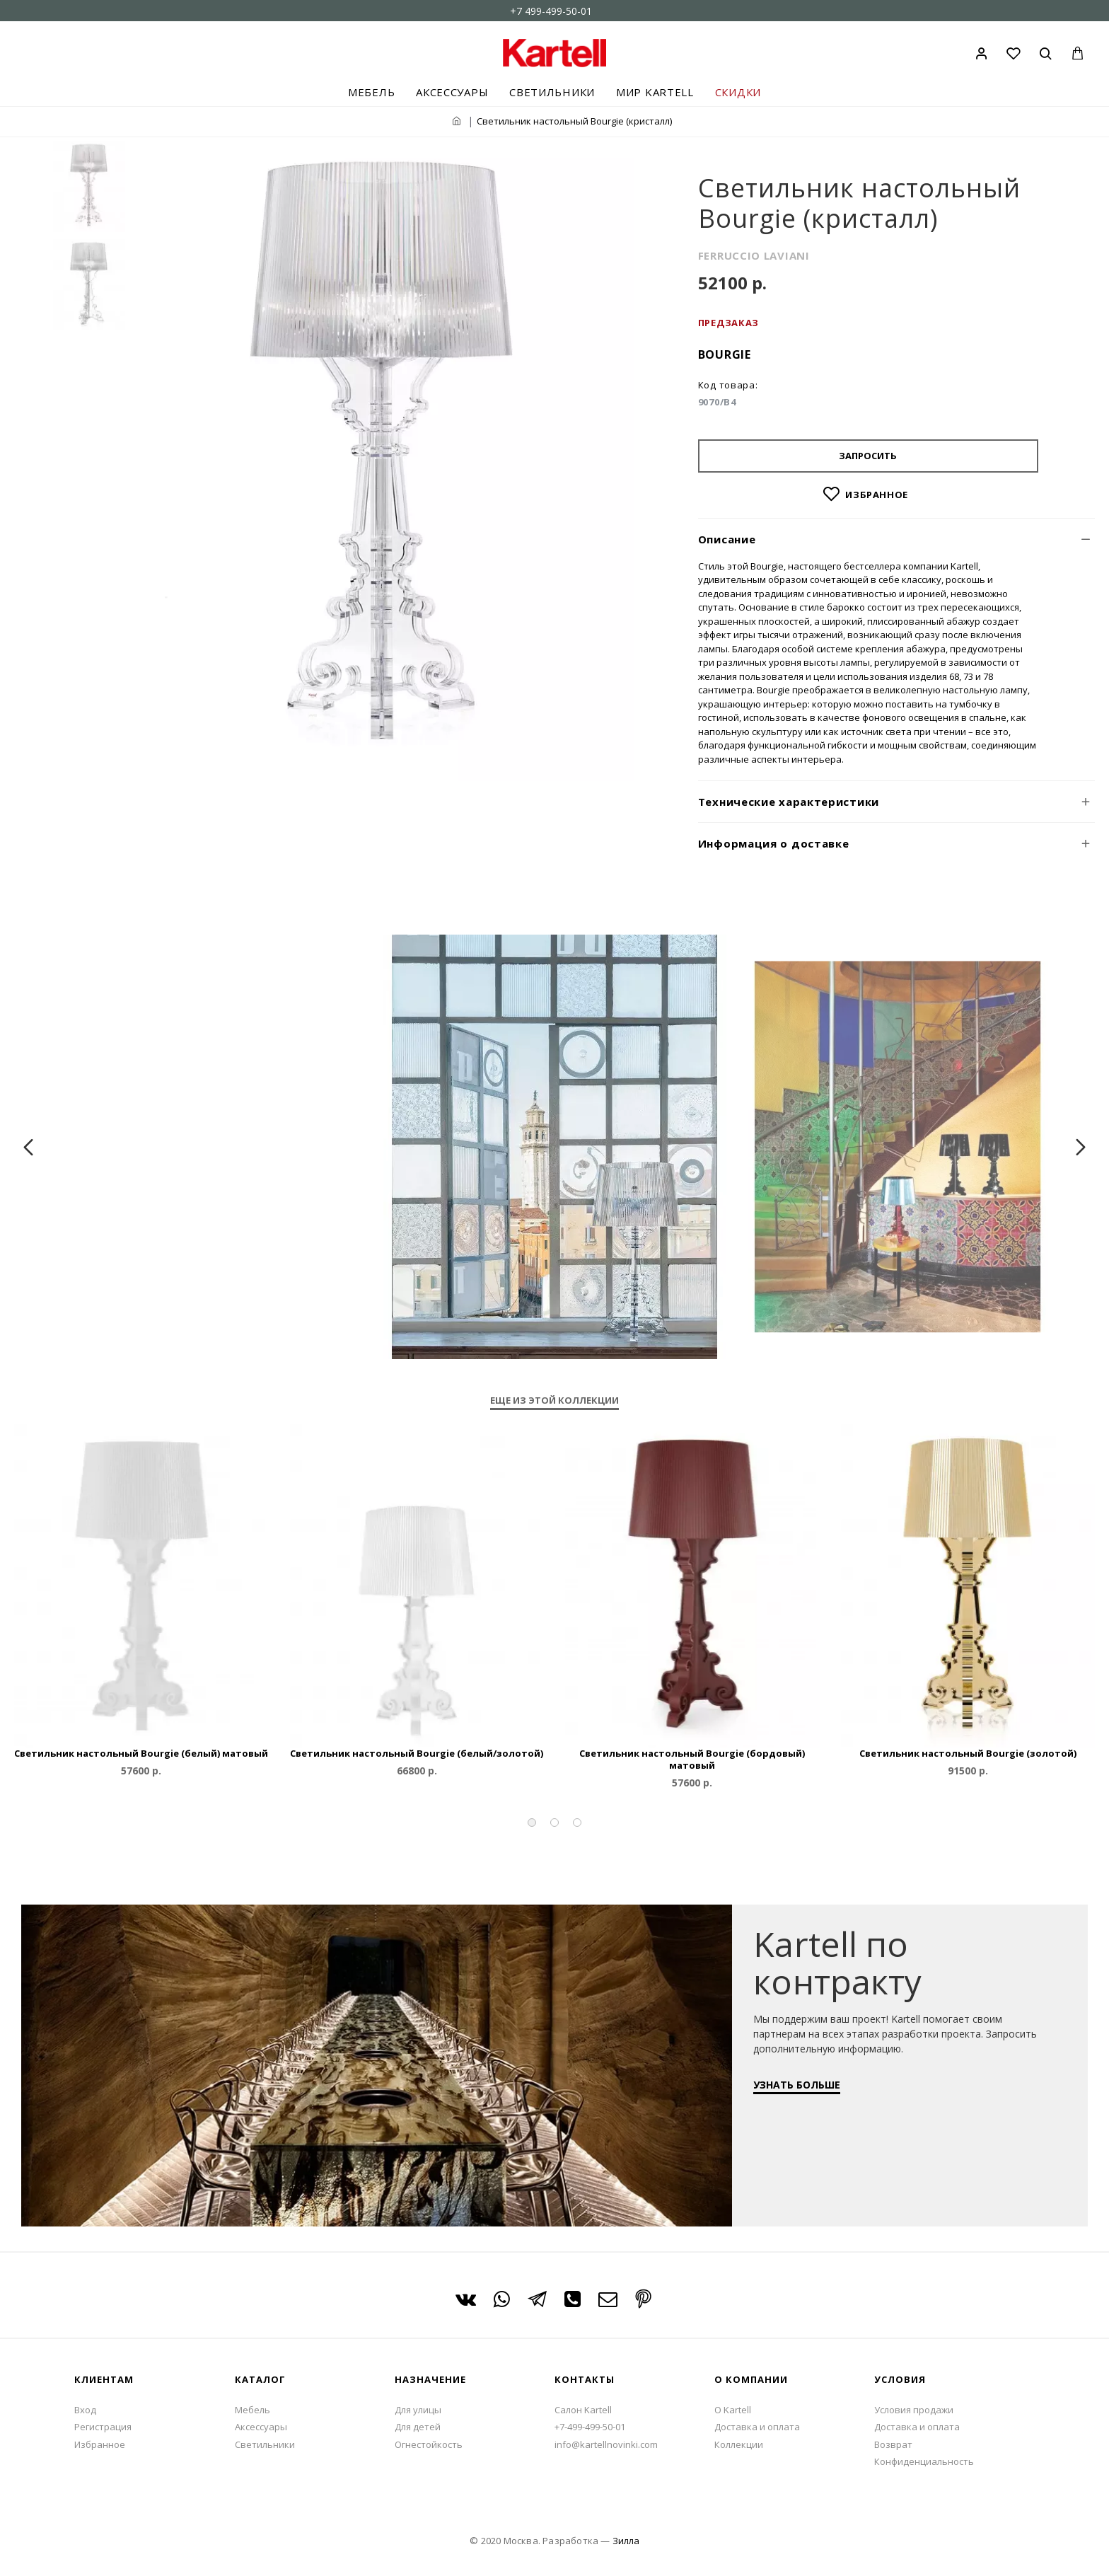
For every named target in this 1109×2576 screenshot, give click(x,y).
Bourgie (724, 354)
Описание (727, 539)
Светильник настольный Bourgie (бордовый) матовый (692, 1760)
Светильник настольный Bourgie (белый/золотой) (416, 1754)
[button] (532, 1822)
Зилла (625, 2540)
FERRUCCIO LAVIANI (754, 255)
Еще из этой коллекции (554, 1400)
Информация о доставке (773, 843)
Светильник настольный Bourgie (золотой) (967, 1754)
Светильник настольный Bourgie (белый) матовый (141, 1754)
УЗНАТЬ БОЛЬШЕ (803, 2091)
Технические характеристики (788, 802)
